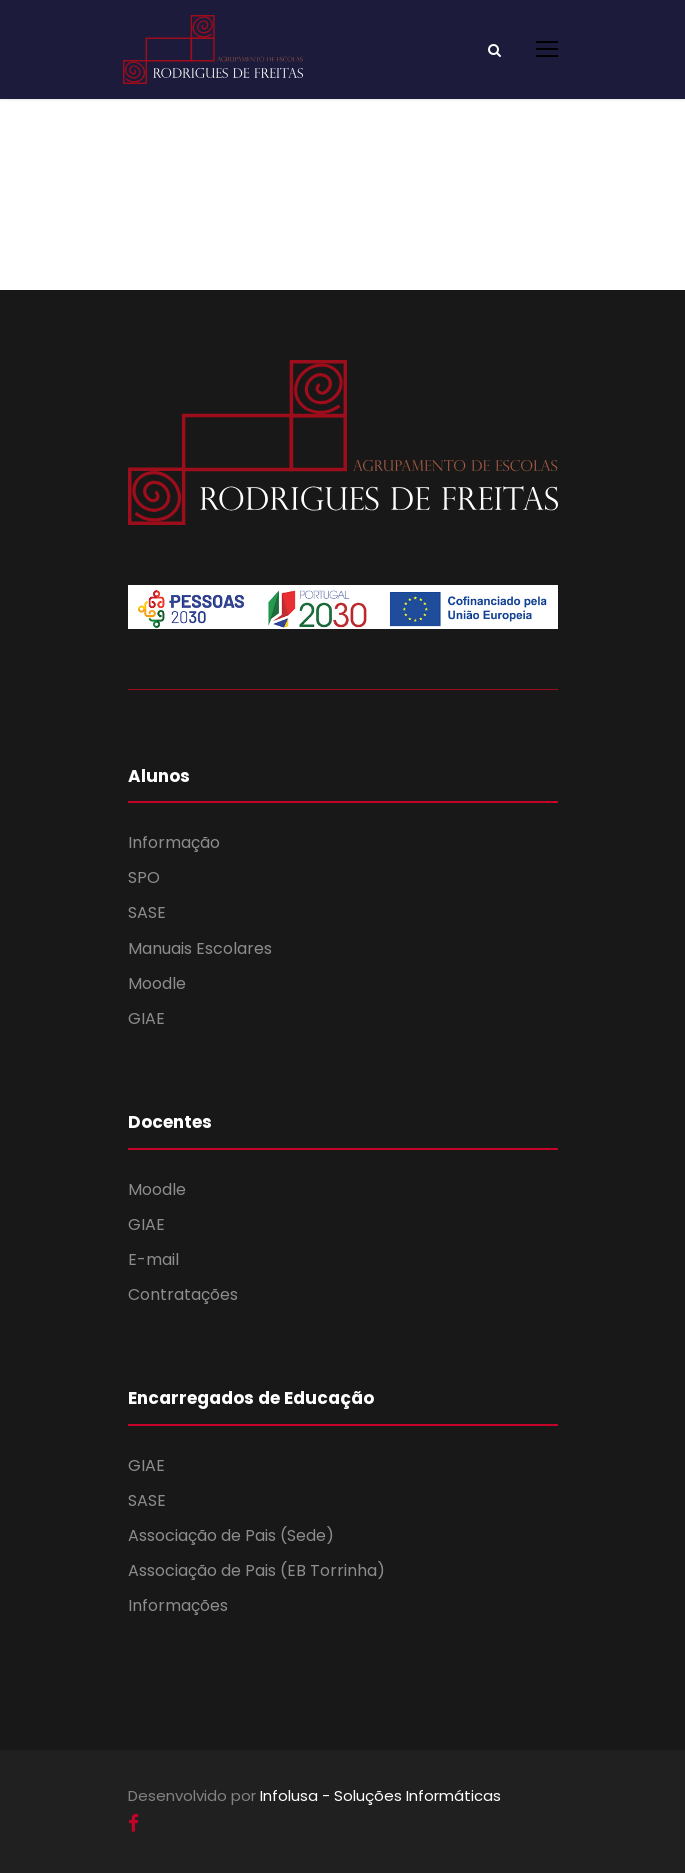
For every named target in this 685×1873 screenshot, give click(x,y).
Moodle (157, 983)
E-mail (153, 1259)
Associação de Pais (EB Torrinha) (256, 1570)
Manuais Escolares (200, 948)
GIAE (146, 1018)
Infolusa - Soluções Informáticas (380, 1795)
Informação (174, 842)
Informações (178, 1605)
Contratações (183, 1294)
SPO (144, 877)
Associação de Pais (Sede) (231, 1535)
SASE (147, 912)
